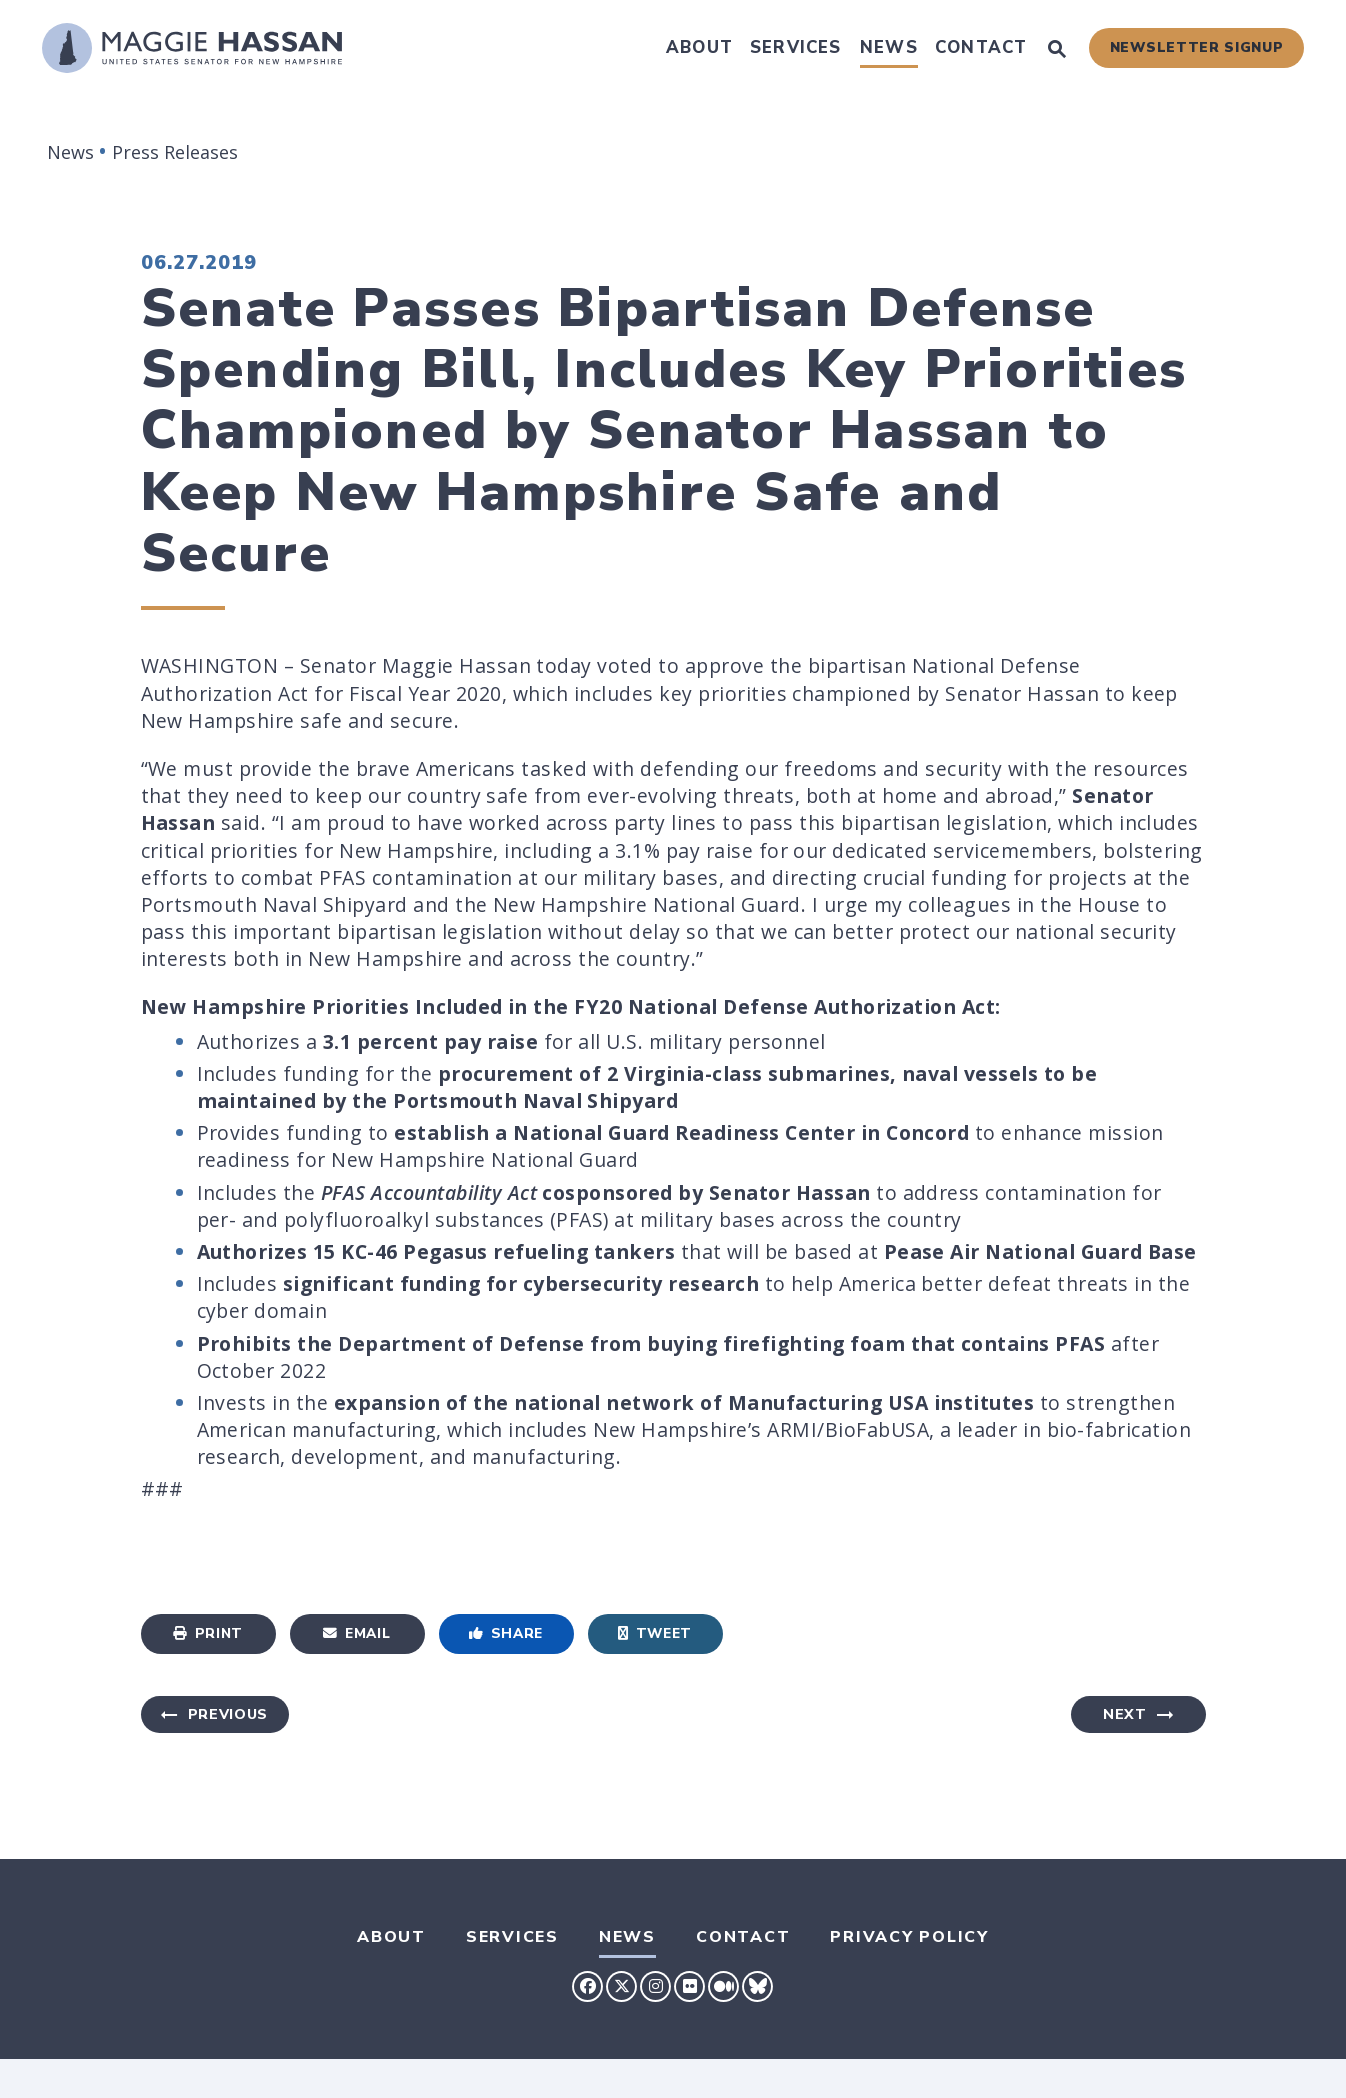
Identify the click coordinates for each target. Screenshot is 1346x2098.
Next (1125, 1714)
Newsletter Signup (1197, 47)
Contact (981, 47)
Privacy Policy (909, 1937)
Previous (228, 1714)
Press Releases (175, 152)
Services (796, 47)
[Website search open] (1057, 51)
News (889, 47)
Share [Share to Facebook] (506, 1633)
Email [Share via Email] (356, 1633)
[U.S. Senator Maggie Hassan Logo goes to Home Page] (192, 48)
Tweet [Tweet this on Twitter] (655, 1633)
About (699, 47)
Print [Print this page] (208, 1633)
